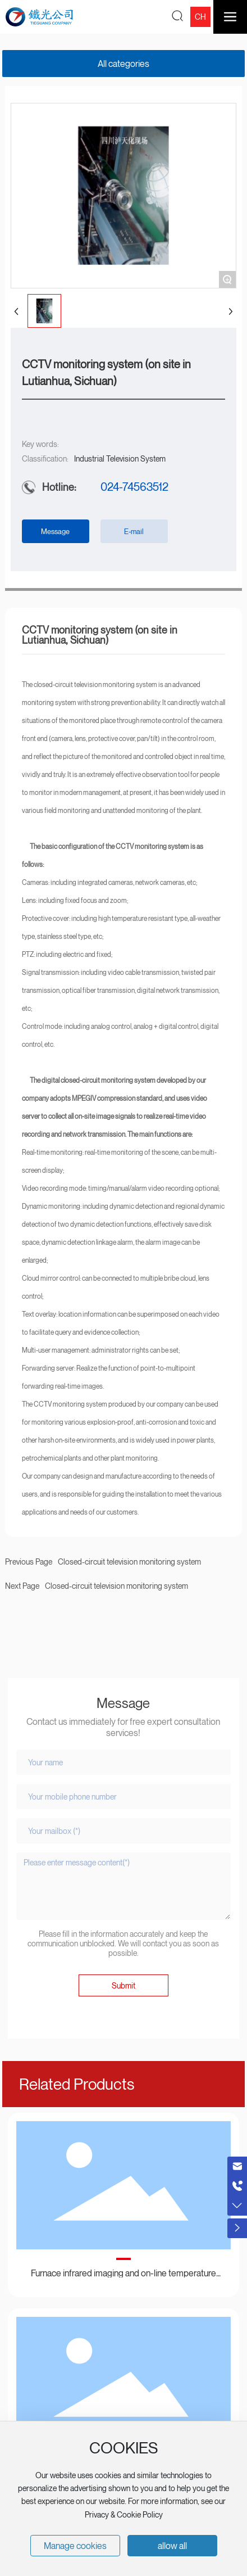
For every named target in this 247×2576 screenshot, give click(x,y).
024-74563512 (134, 487)
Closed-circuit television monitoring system (116, 1585)
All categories (123, 63)
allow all (172, 2545)
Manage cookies (75, 2545)
